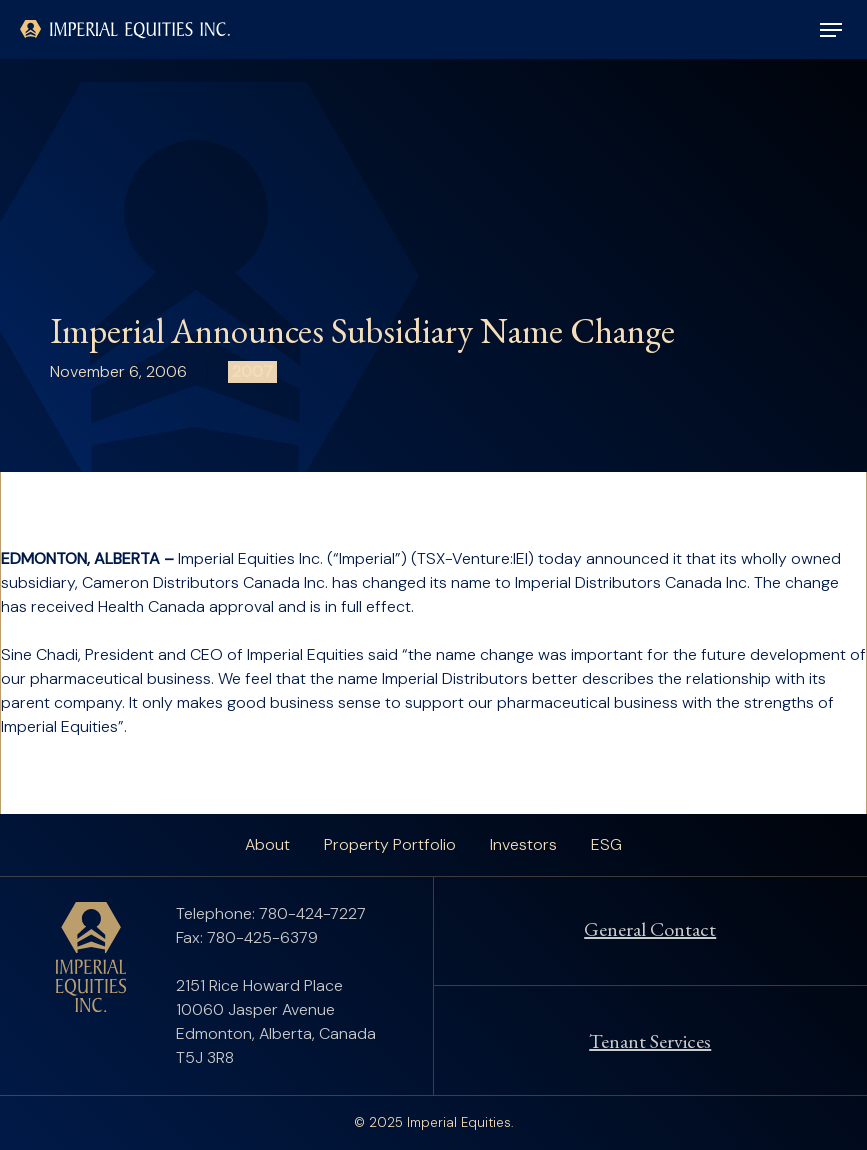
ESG (606, 844)
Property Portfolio (390, 844)
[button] (831, 30)
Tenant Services (650, 1041)
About (267, 844)
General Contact (650, 929)
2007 (252, 371)
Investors (523, 844)
